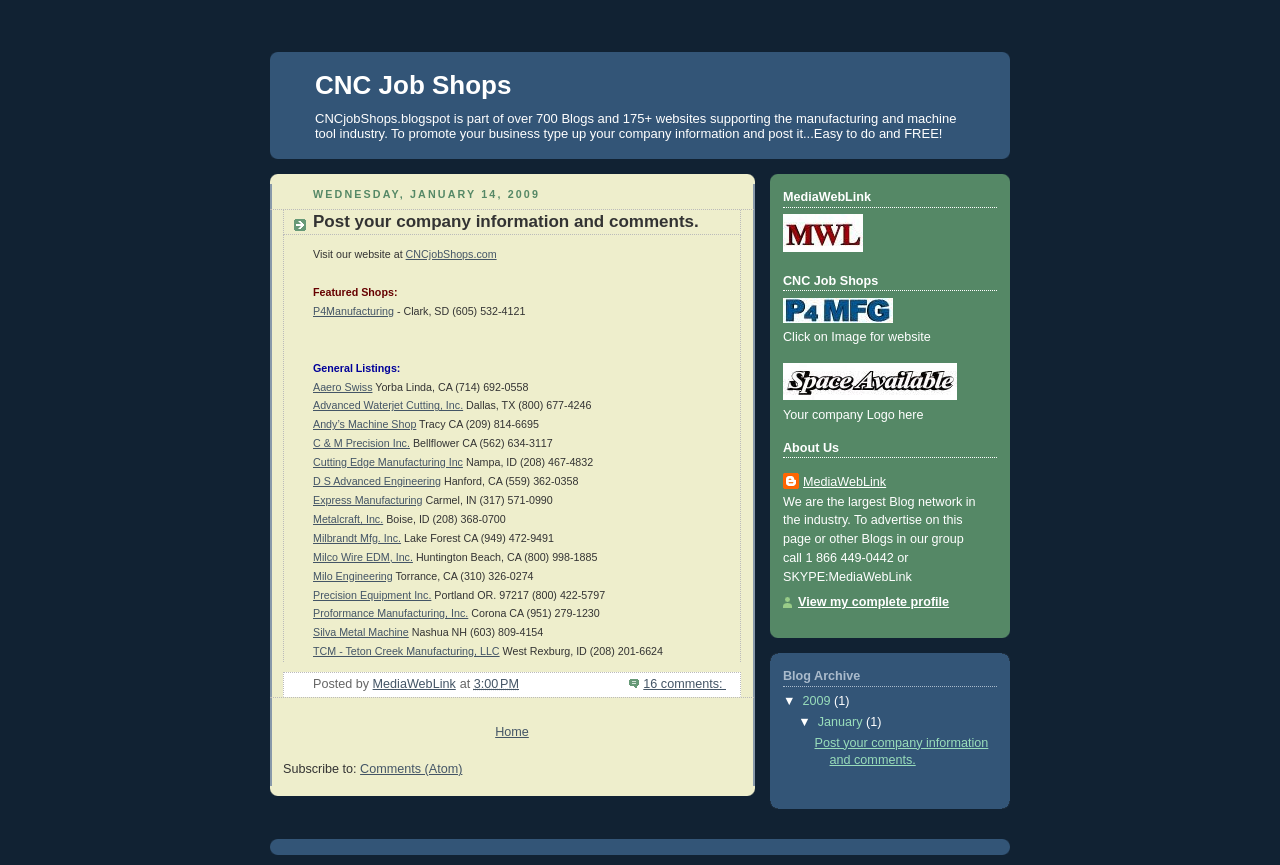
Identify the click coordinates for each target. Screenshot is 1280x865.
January (842, 722)
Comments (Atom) (411, 769)
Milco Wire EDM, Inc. (363, 557)
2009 (819, 701)
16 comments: (684, 684)
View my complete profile (873, 602)
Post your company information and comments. (506, 221)
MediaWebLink (844, 482)
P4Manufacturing (353, 311)
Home (512, 732)
